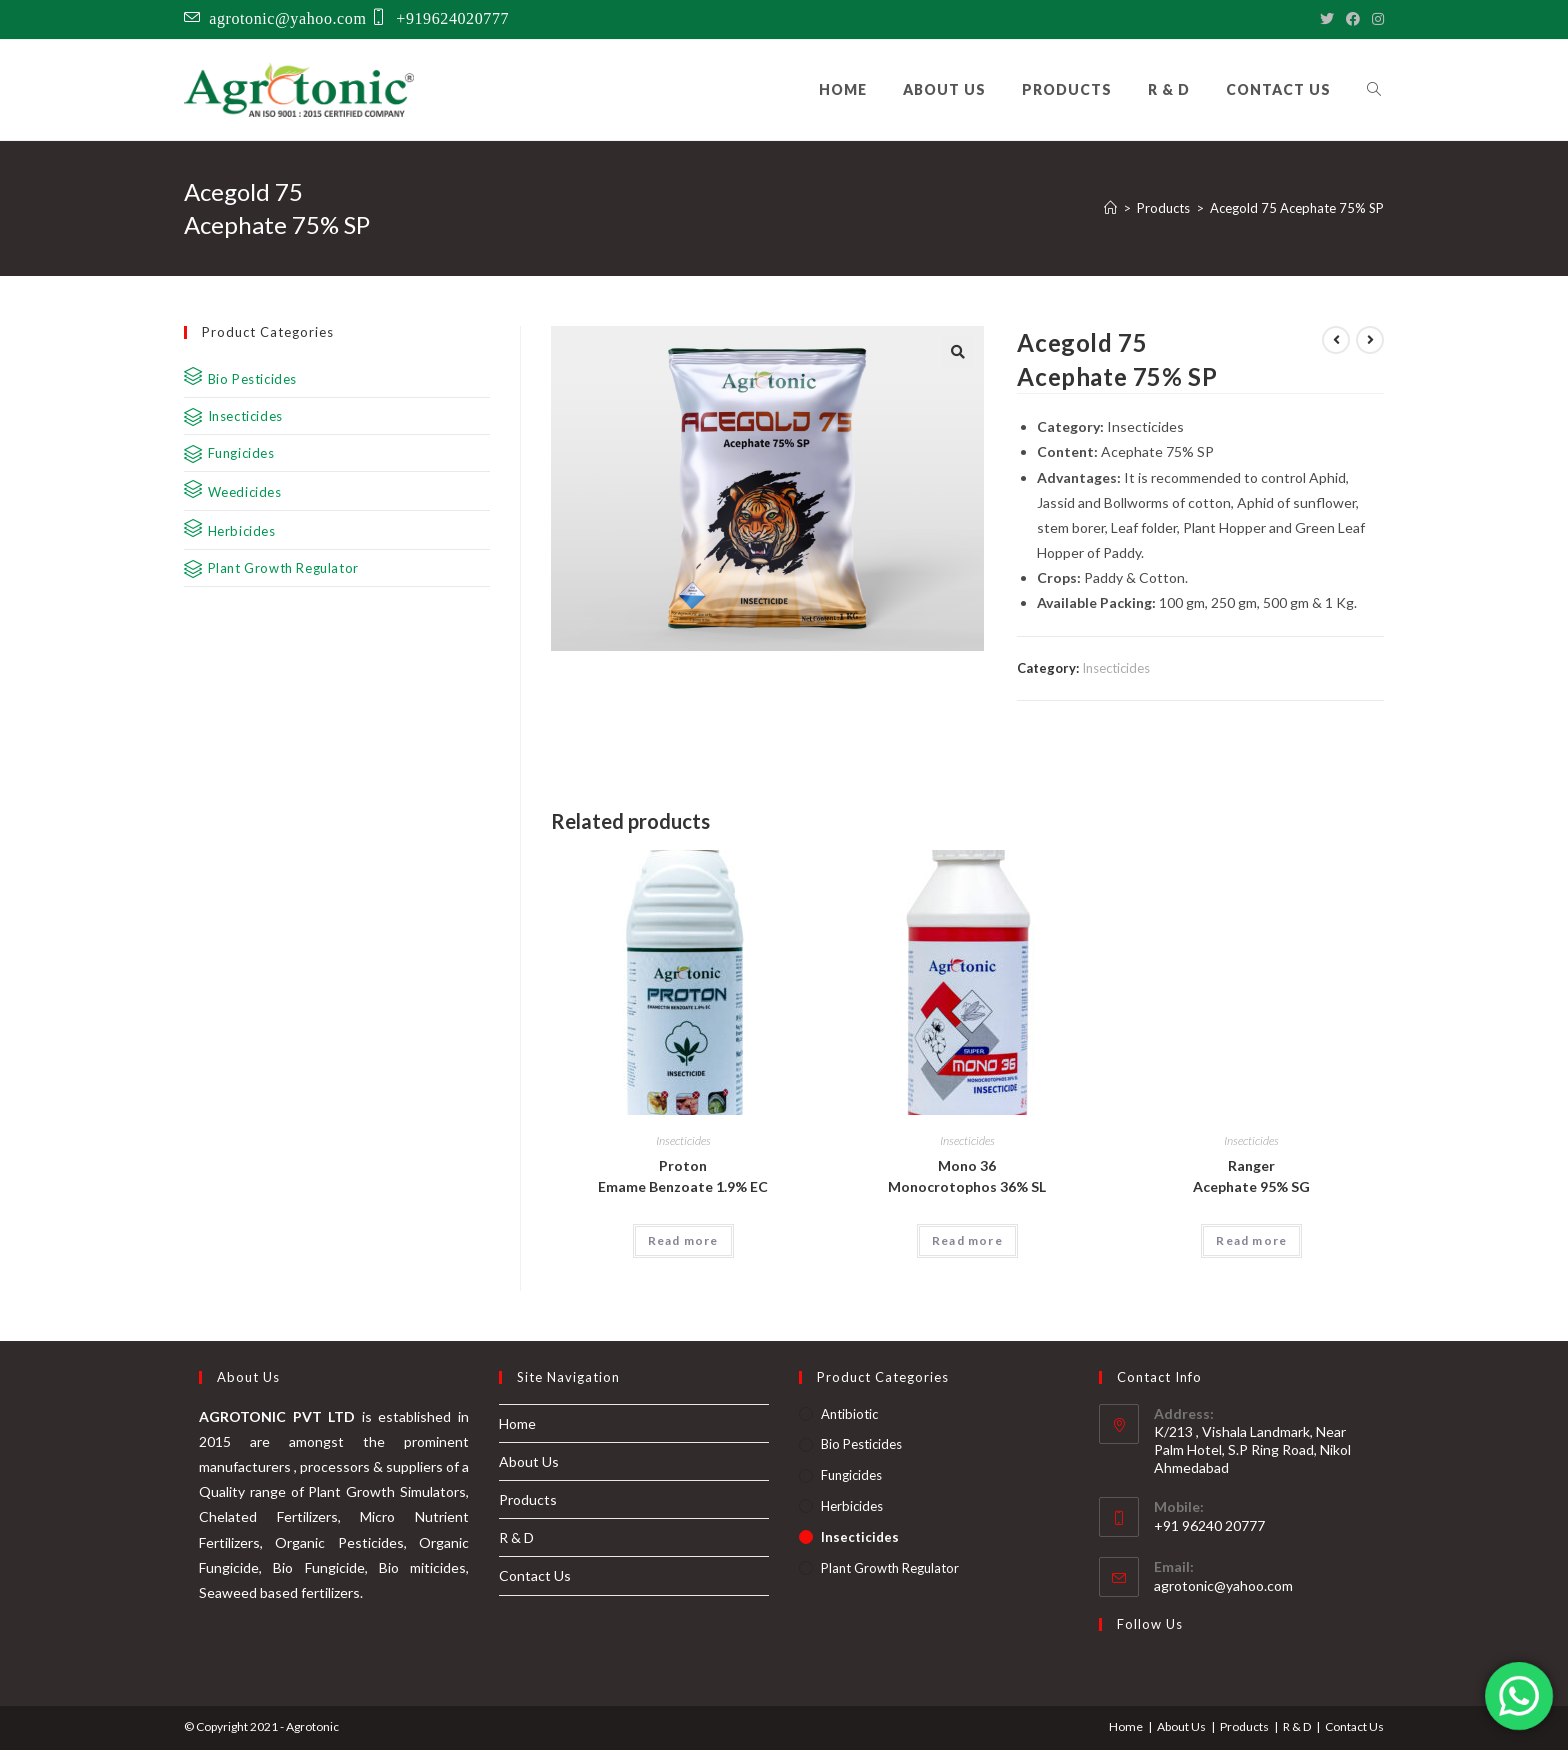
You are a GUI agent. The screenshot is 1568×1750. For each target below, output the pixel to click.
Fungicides (851, 1475)
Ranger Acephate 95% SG (1251, 1176)
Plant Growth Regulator (890, 1568)
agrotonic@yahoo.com (287, 17)
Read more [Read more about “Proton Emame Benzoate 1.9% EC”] (683, 1240)
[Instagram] (1375, 19)
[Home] (1110, 208)
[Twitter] (1327, 19)
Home (517, 1423)
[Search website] (1374, 90)
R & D (516, 1537)
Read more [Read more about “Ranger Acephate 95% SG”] (1251, 1240)
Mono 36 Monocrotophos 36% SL (967, 1176)
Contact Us (535, 1575)
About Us (529, 1461)
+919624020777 (452, 17)
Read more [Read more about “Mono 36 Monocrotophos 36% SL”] (967, 1240)
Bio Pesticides (861, 1444)
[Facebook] (1353, 19)
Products (528, 1499)
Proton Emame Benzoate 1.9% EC (683, 1176)
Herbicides (852, 1506)
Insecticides (1116, 668)
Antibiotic (849, 1414)
